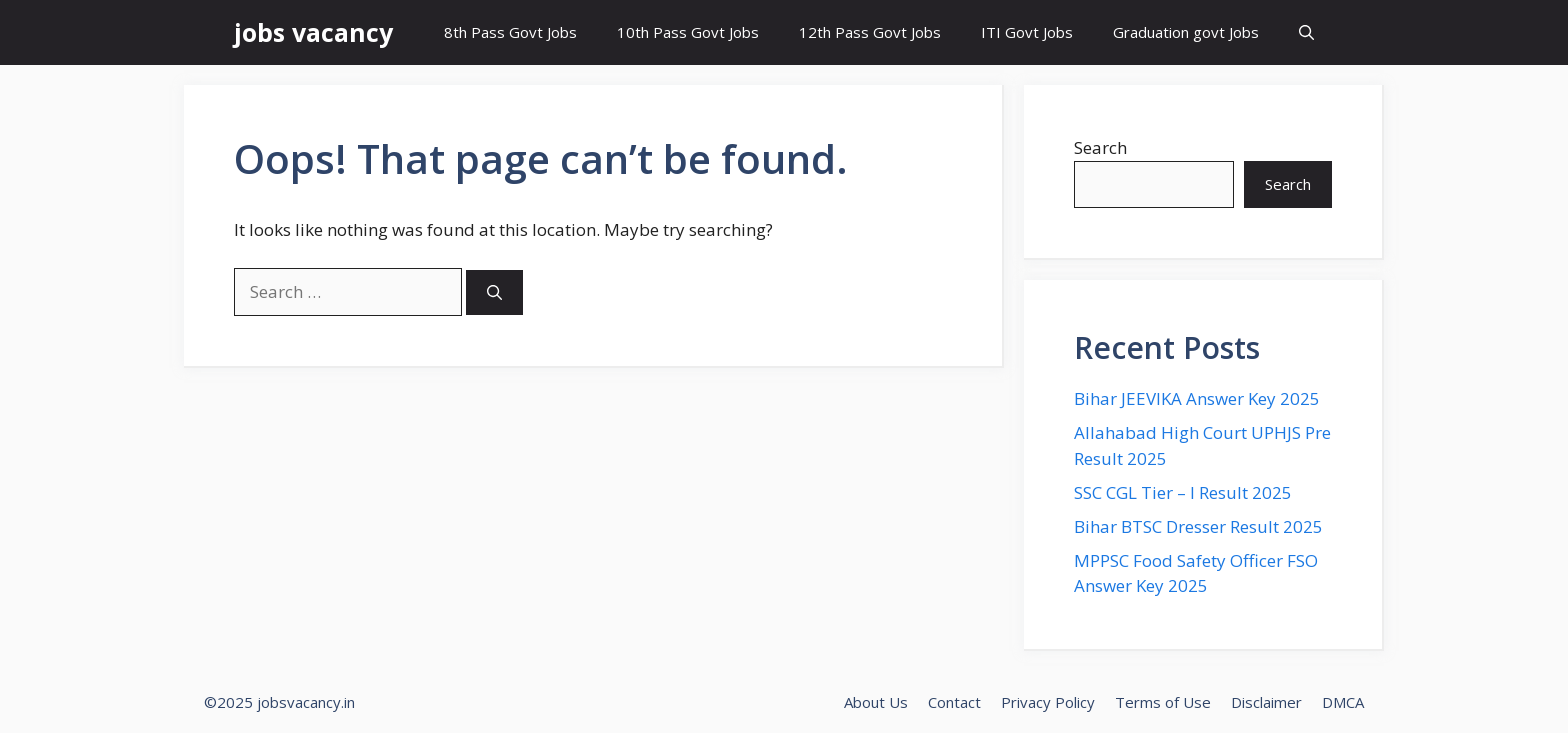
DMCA (1343, 702)
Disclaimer (1266, 702)
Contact (954, 702)
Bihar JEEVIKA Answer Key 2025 (1197, 398)
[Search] (494, 292)
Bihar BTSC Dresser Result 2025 (1198, 526)
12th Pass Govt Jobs (870, 32)
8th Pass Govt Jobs (510, 32)
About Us (876, 702)
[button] (1306, 32)
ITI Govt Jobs (1027, 32)
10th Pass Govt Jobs (688, 32)
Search (1100, 147)
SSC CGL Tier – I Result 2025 (1183, 492)
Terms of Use (1163, 702)
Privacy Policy (1048, 702)
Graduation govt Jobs (1186, 32)
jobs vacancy (313, 32)
